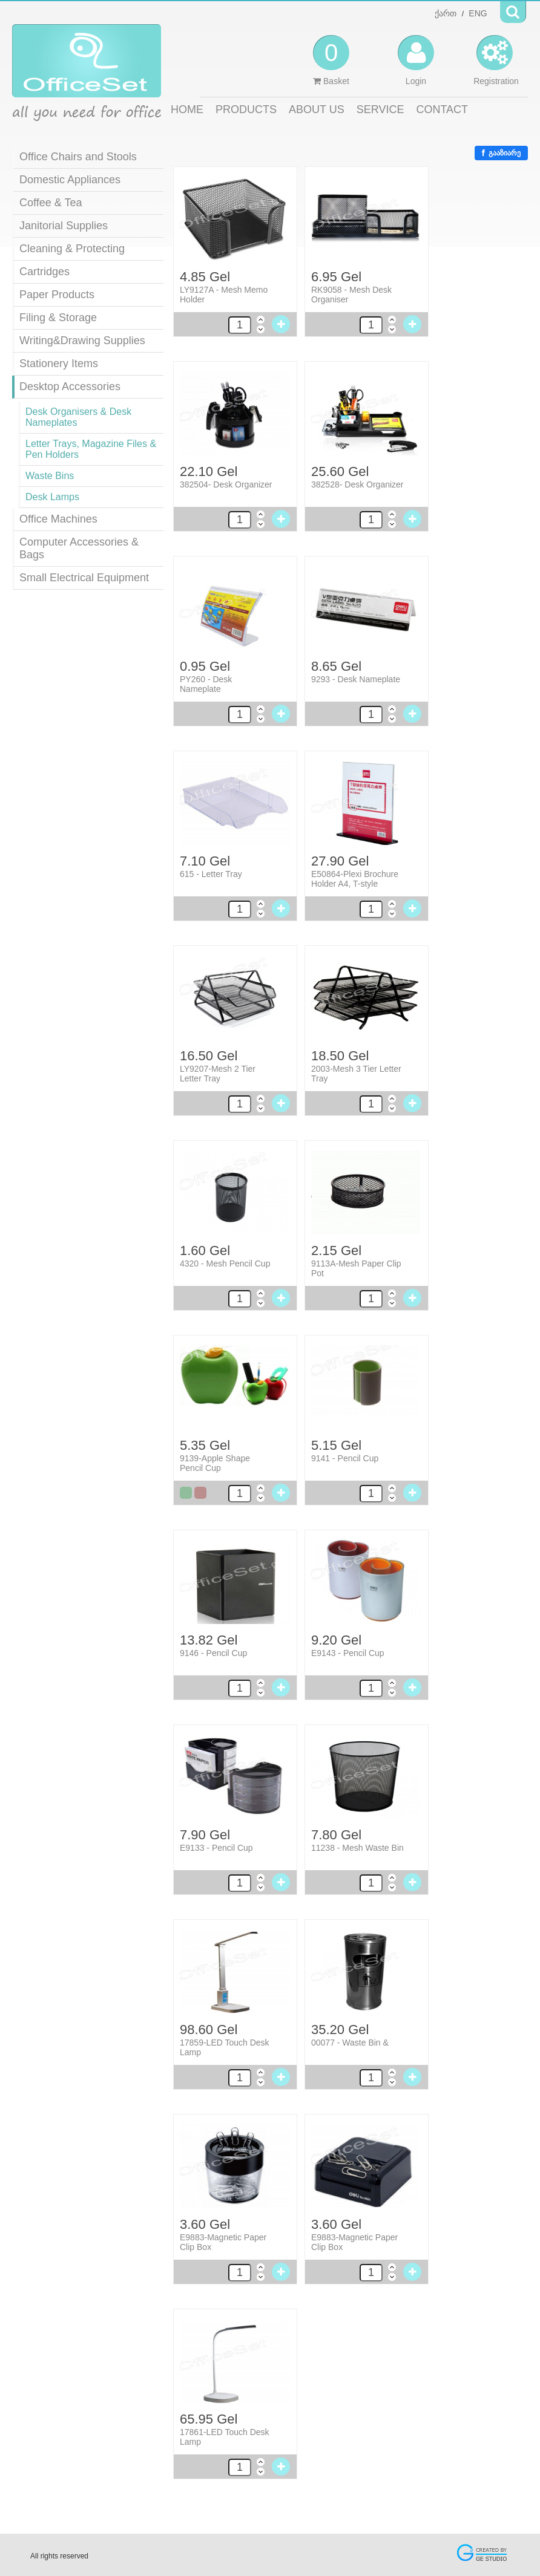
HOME (187, 109)
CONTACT (442, 109)
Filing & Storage (58, 317)
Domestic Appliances (69, 180)
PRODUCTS (246, 109)
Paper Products (56, 295)
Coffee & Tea (50, 203)
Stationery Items (58, 363)
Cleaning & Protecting (72, 249)
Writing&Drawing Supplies (82, 340)
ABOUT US (316, 109)
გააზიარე (501, 153)
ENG (478, 13)
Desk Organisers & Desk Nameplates (78, 417)
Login (416, 60)
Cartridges (44, 272)
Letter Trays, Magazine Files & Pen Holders (90, 449)
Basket (331, 60)
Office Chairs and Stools (78, 157)
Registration (496, 60)
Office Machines (58, 519)
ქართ (445, 13)
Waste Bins (49, 476)
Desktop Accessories (69, 386)
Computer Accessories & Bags (79, 548)
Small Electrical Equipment (84, 578)
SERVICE (380, 109)
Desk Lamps (52, 497)
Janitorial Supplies (63, 226)
